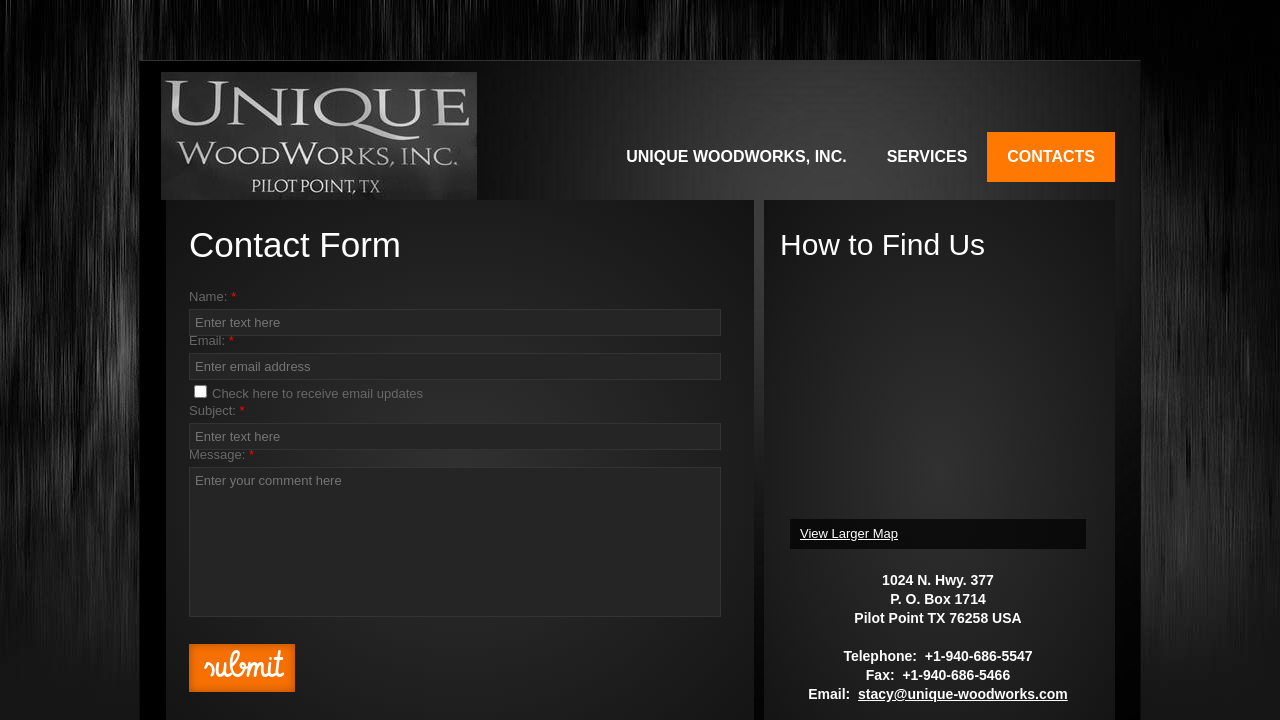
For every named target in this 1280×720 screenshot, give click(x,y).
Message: (221, 454)
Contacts (1051, 156)
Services (927, 156)
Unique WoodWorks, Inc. (736, 156)
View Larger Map (849, 533)
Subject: (217, 410)
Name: (212, 296)
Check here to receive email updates (308, 393)
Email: (211, 340)
